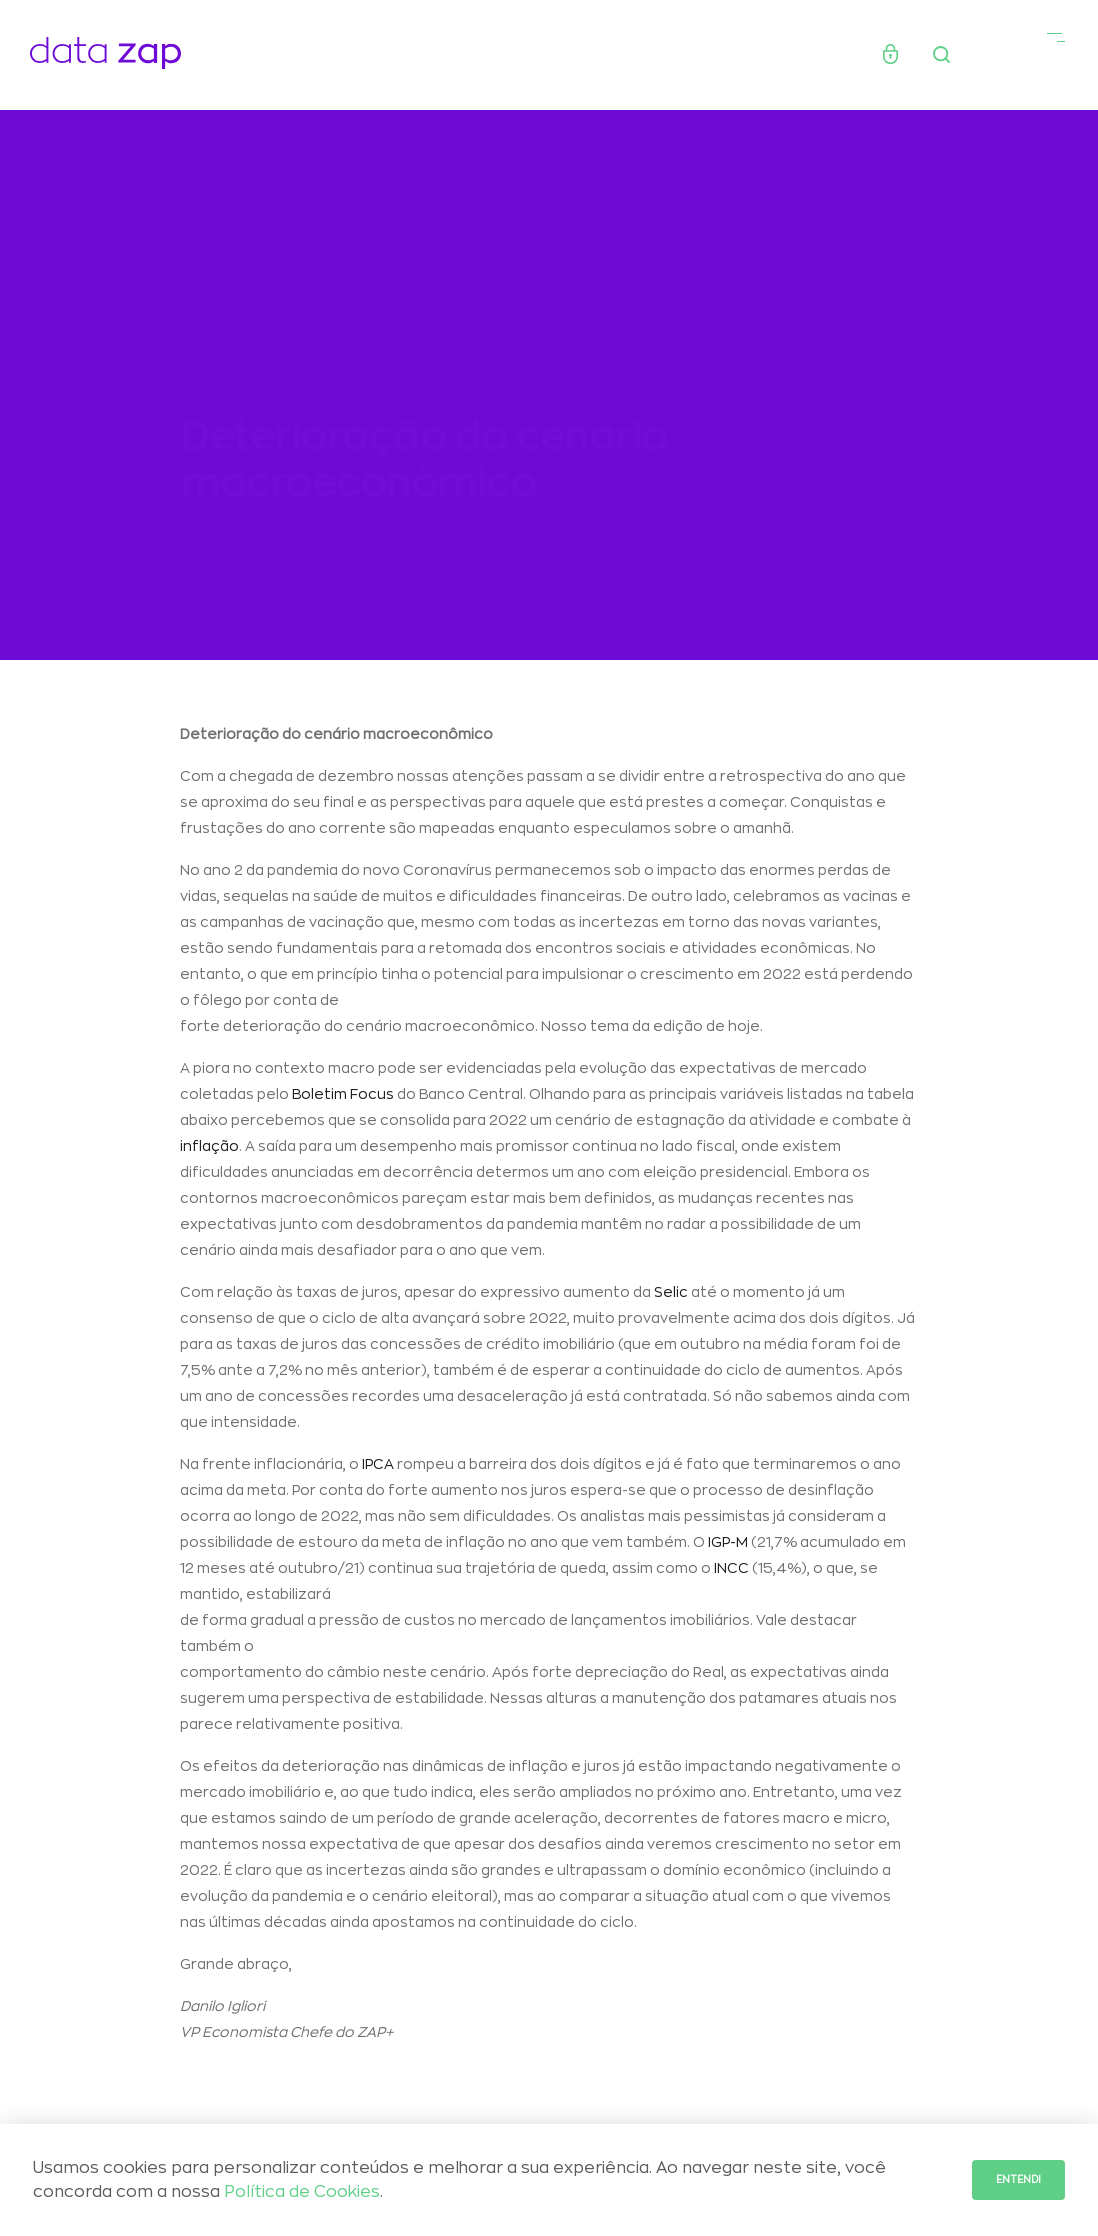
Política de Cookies (302, 2192)
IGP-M (728, 1548)
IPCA (378, 1470)
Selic (671, 1298)
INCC (731, 1574)
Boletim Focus (343, 1100)
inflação (209, 1152)
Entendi (1018, 2180)
